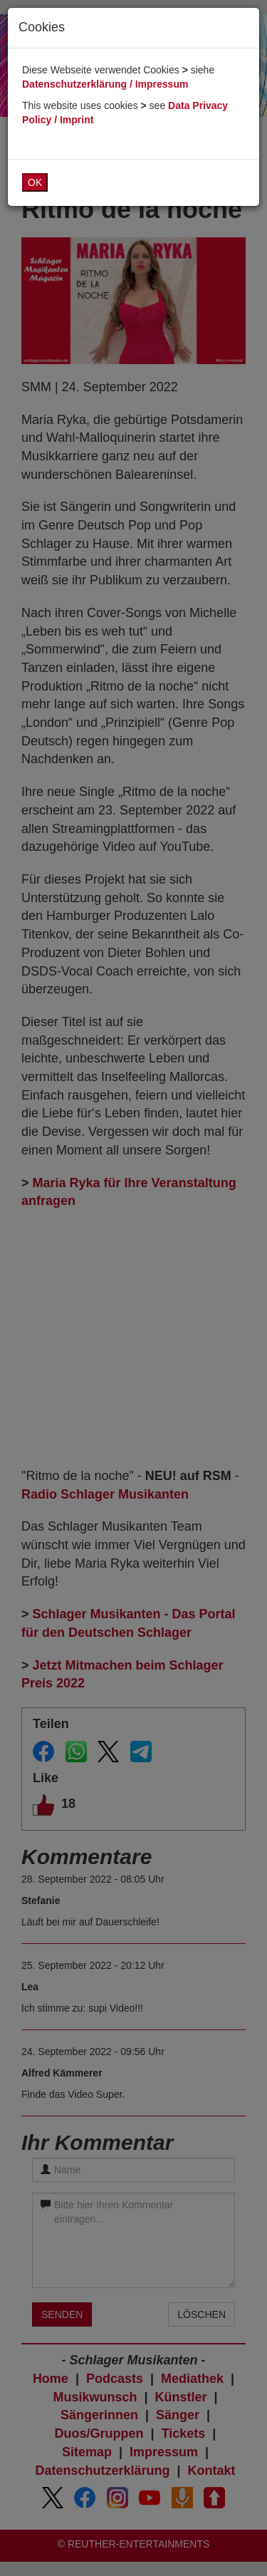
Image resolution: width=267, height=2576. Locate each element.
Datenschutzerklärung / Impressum (105, 84)
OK (35, 182)
